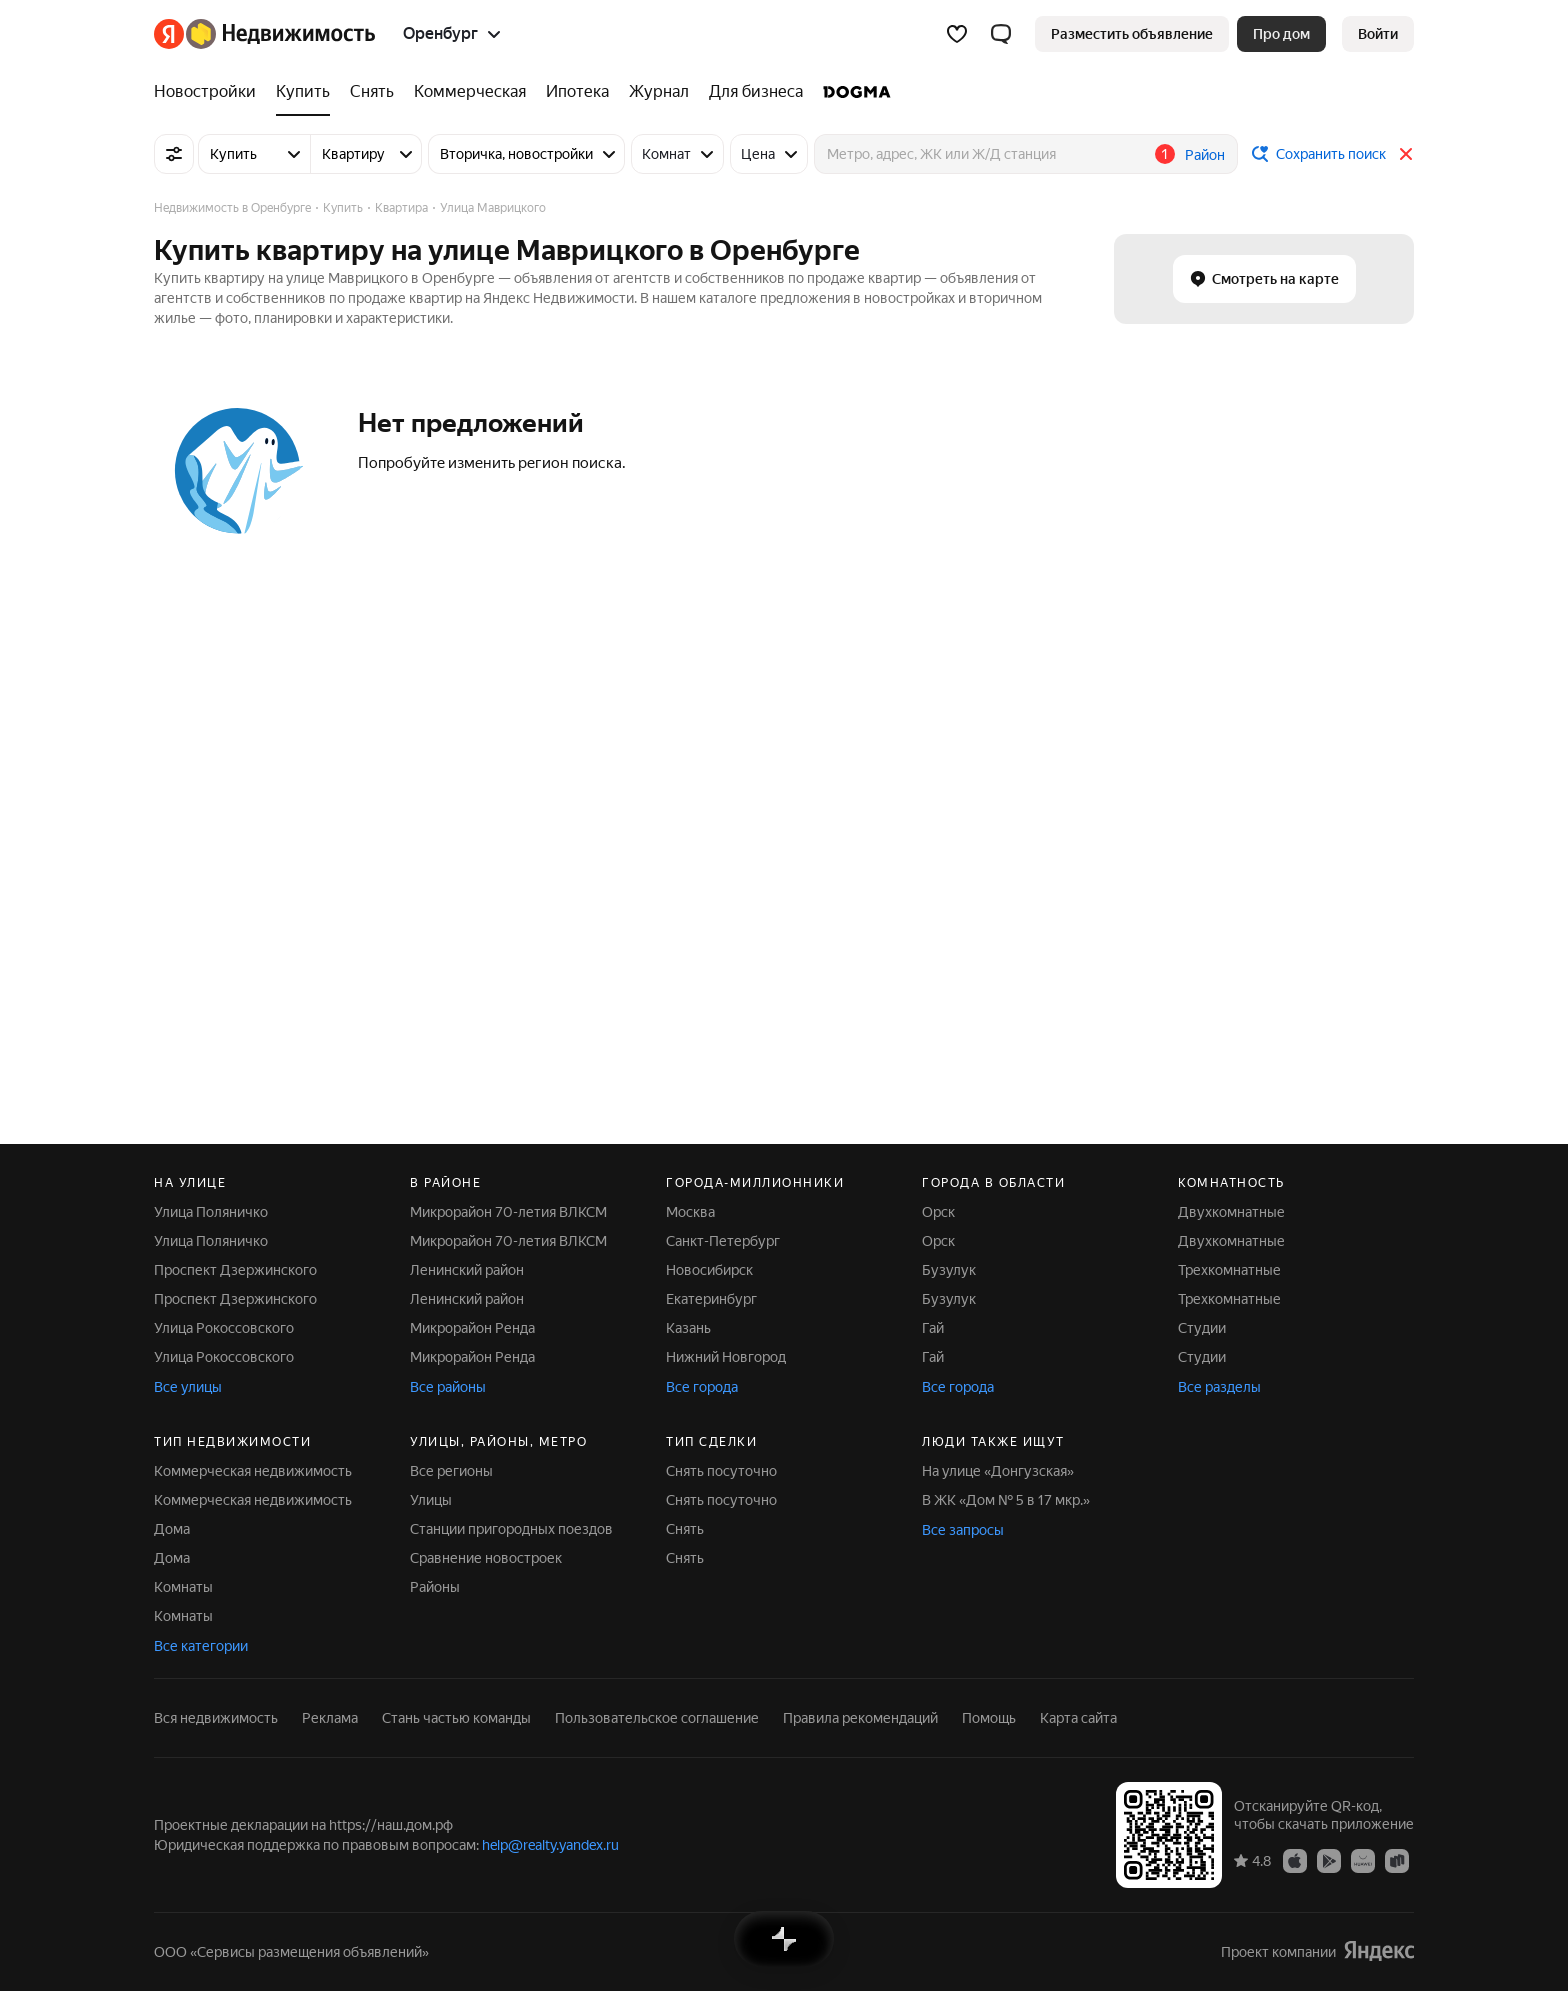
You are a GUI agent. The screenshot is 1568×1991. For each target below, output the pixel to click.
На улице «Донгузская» (998, 1471)
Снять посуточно (721, 1471)
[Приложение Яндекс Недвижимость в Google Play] (1329, 1860)
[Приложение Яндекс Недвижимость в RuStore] (1397, 1860)
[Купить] (303, 92)
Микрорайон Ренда (472, 1328)
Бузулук (949, 1270)
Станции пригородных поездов (511, 1529)
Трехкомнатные (1229, 1270)
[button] (1001, 34)
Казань (688, 1328)
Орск (938, 1212)
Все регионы (451, 1471)
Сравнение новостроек (486, 1558)
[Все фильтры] (174, 154)
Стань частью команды (456, 1718)
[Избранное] (957, 34)
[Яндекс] (169, 34)
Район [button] (1205, 155)
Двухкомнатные (1231, 1212)
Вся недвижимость (216, 1718)
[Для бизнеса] (756, 92)
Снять (685, 1529)
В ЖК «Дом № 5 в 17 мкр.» (1006, 1500)
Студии (1202, 1328)
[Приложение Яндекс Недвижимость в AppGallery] (1363, 1860)
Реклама (330, 1718)
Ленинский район (467, 1270)
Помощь (989, 1718)
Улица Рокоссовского (224, 1328)
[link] (1378, 34)
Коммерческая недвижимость (253, 1471)
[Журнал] (659, 92)
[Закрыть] (1406, 154)
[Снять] (372, 92)
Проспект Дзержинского (235, 1270)
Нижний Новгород (726, 1357)
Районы (435, 1587)
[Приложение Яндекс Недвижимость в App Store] (1295, 1860)
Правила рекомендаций (860, 1718)
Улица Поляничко (211, 1212)
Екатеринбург (711, 1299)
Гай (933, 1328)
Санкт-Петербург (723, 1241)
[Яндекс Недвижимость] (280, 34)
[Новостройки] (210, 92)
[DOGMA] (852, 92)
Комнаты (183, 1587)
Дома (172, 1529)
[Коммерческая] (470, 92)
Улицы (431, 1500)
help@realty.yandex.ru (550, 1845)
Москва (690, 1212)
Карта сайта (1078, 1718)
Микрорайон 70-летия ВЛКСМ (508, 1212)
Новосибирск (709, 1270)
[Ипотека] (577, 92)
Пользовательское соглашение (657, 1718)
